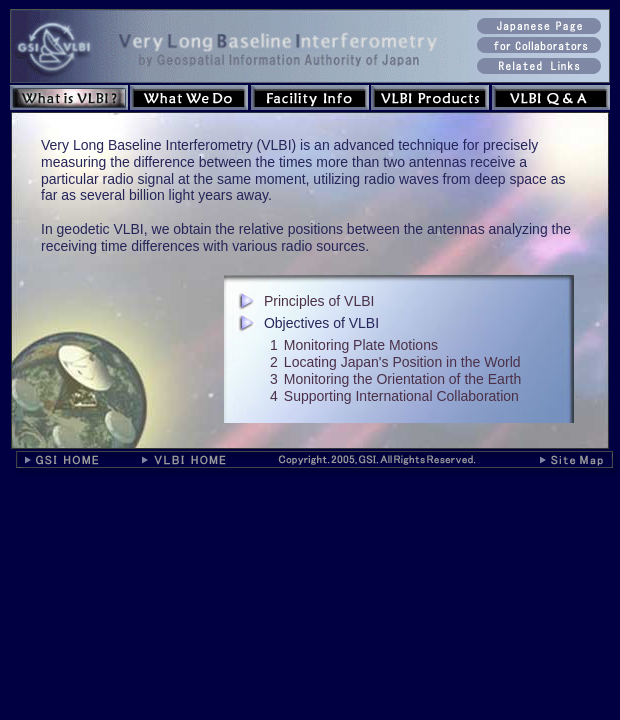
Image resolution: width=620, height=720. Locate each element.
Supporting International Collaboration (401, 396)
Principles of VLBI (319, 301)
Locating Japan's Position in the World (402, 362)
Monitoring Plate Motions (361, 345)
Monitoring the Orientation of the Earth (402, 379)
